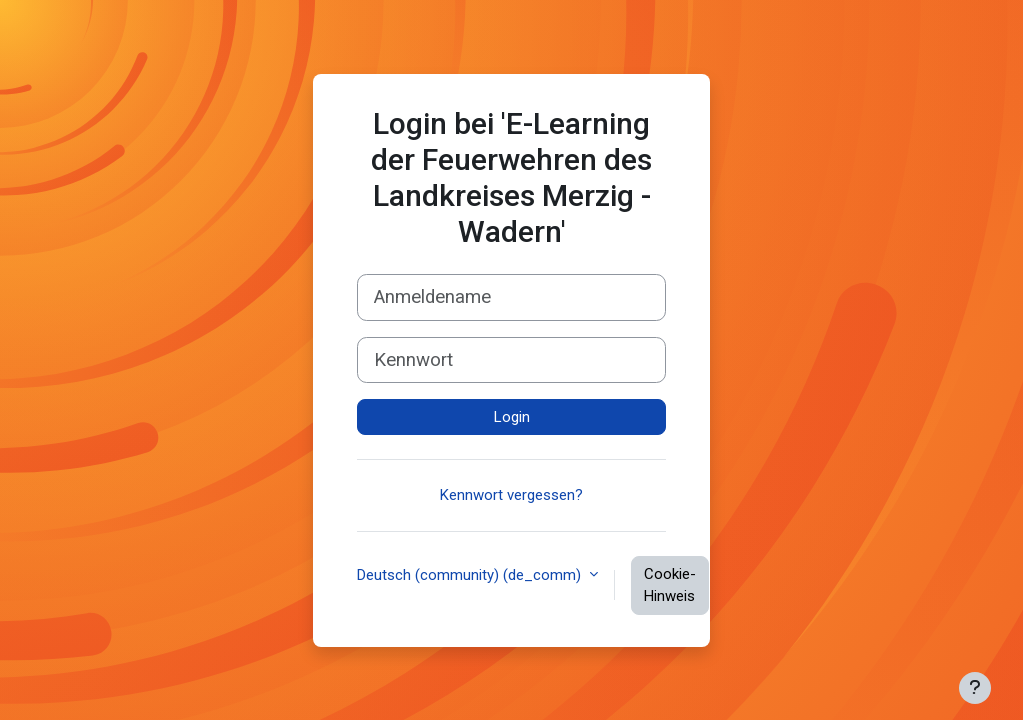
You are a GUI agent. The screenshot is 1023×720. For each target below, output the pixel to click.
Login (512, 417)
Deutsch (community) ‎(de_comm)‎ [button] (471, 575)
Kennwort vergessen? (511, 495)
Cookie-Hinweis (670, 585)
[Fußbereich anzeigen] (975, 688)
